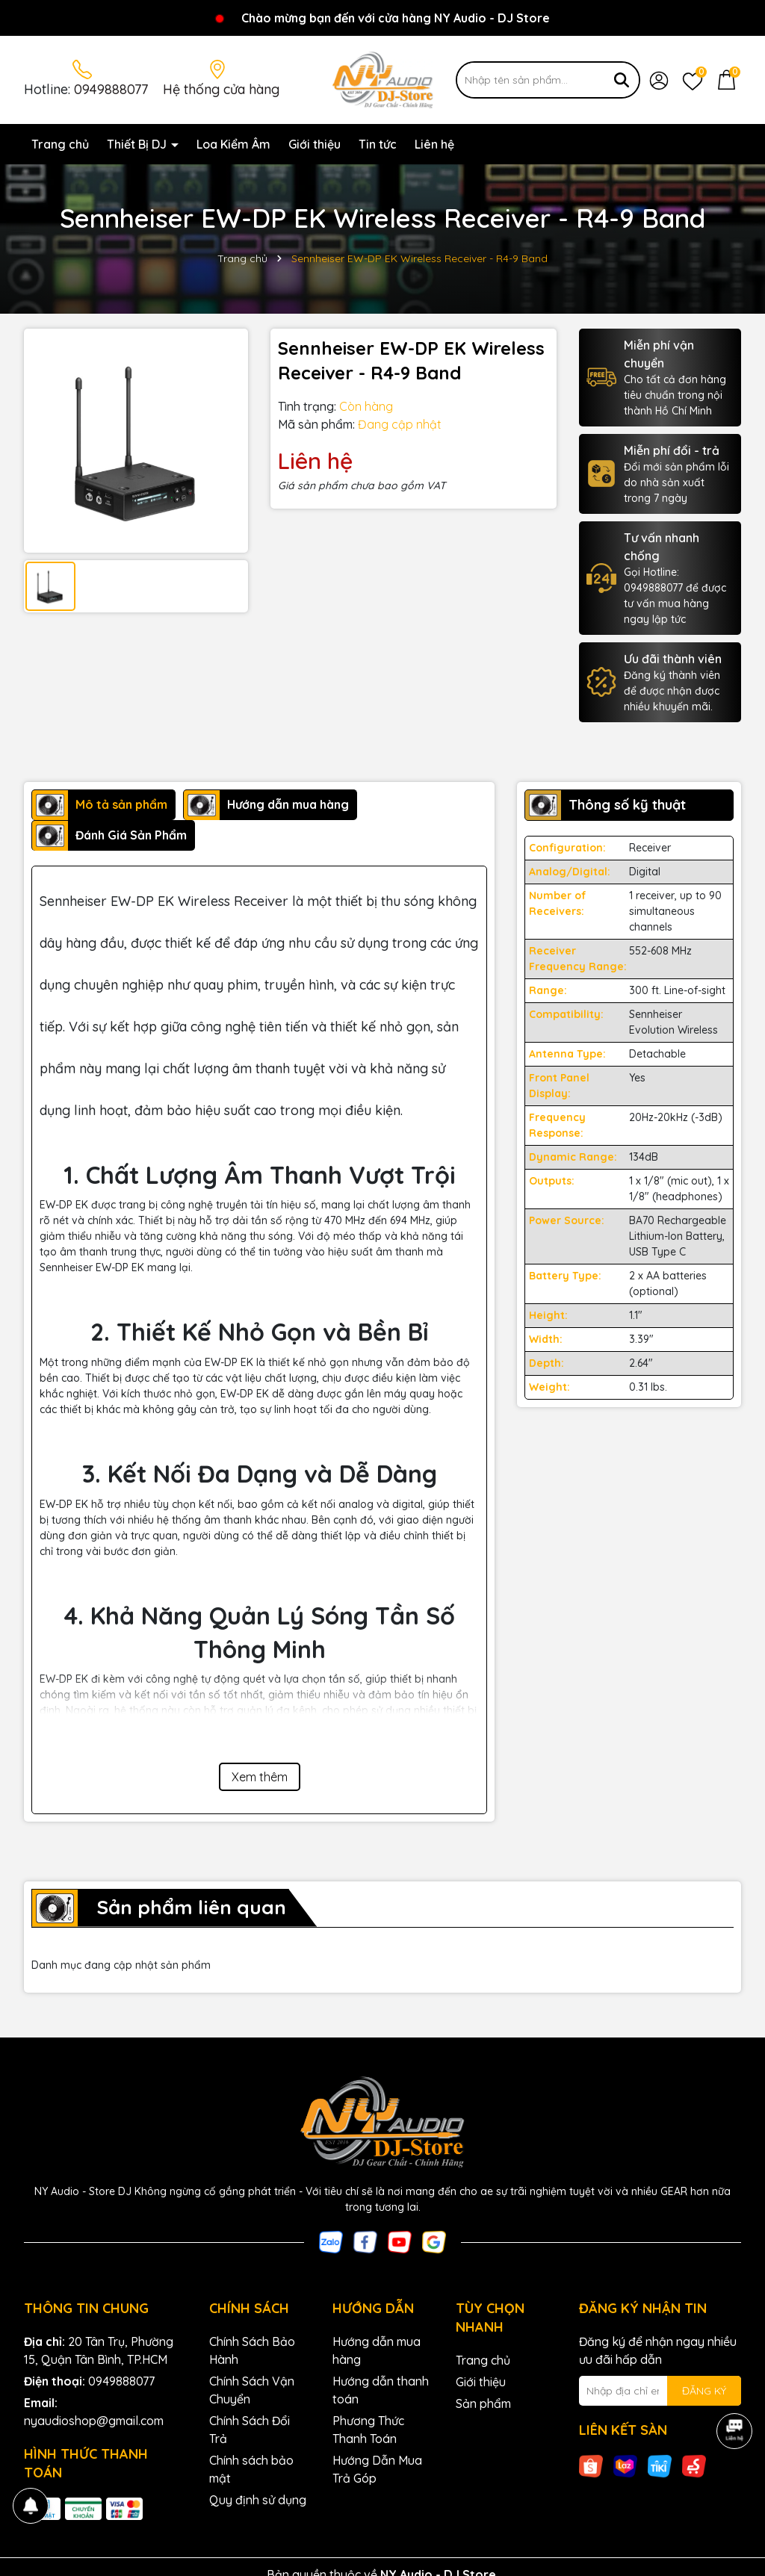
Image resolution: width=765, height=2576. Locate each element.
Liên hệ (434, 144)
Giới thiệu (314, 144)
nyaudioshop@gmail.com (94, 2420)
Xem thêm (260, 1776)
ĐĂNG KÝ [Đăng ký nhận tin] (704, 2390)
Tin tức (378, 144)
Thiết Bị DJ (138, 144)
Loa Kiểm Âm (233, 144)
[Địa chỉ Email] (660, 2391)
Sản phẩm (483, 2403)
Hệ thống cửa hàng (221, 89)
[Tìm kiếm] (622, 80)
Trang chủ (60, 144)
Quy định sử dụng (257, 2499)
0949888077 (111, 89)
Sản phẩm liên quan (191, 1907)
